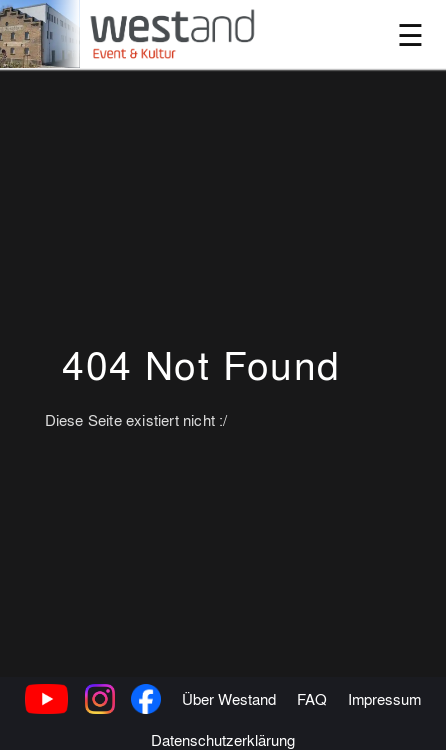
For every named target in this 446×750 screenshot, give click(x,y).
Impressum (384, 722)
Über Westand (229, 722)
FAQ (312, 722)
